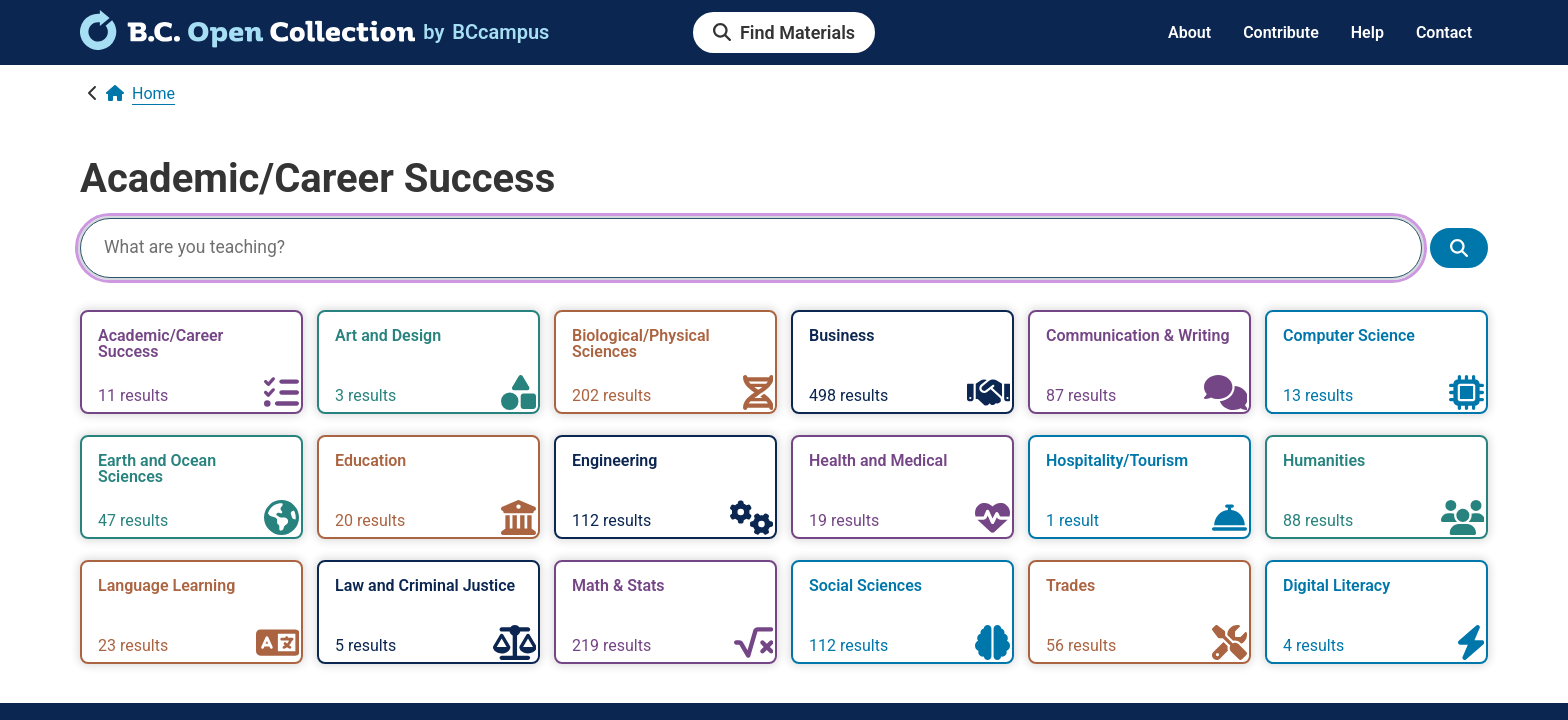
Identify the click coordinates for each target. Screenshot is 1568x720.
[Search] (751, 248)
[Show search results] (1459, 248)
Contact (1444, 32)
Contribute (1281, 32)
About (1189, 32)
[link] (247, 43)
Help (1367, 32)
